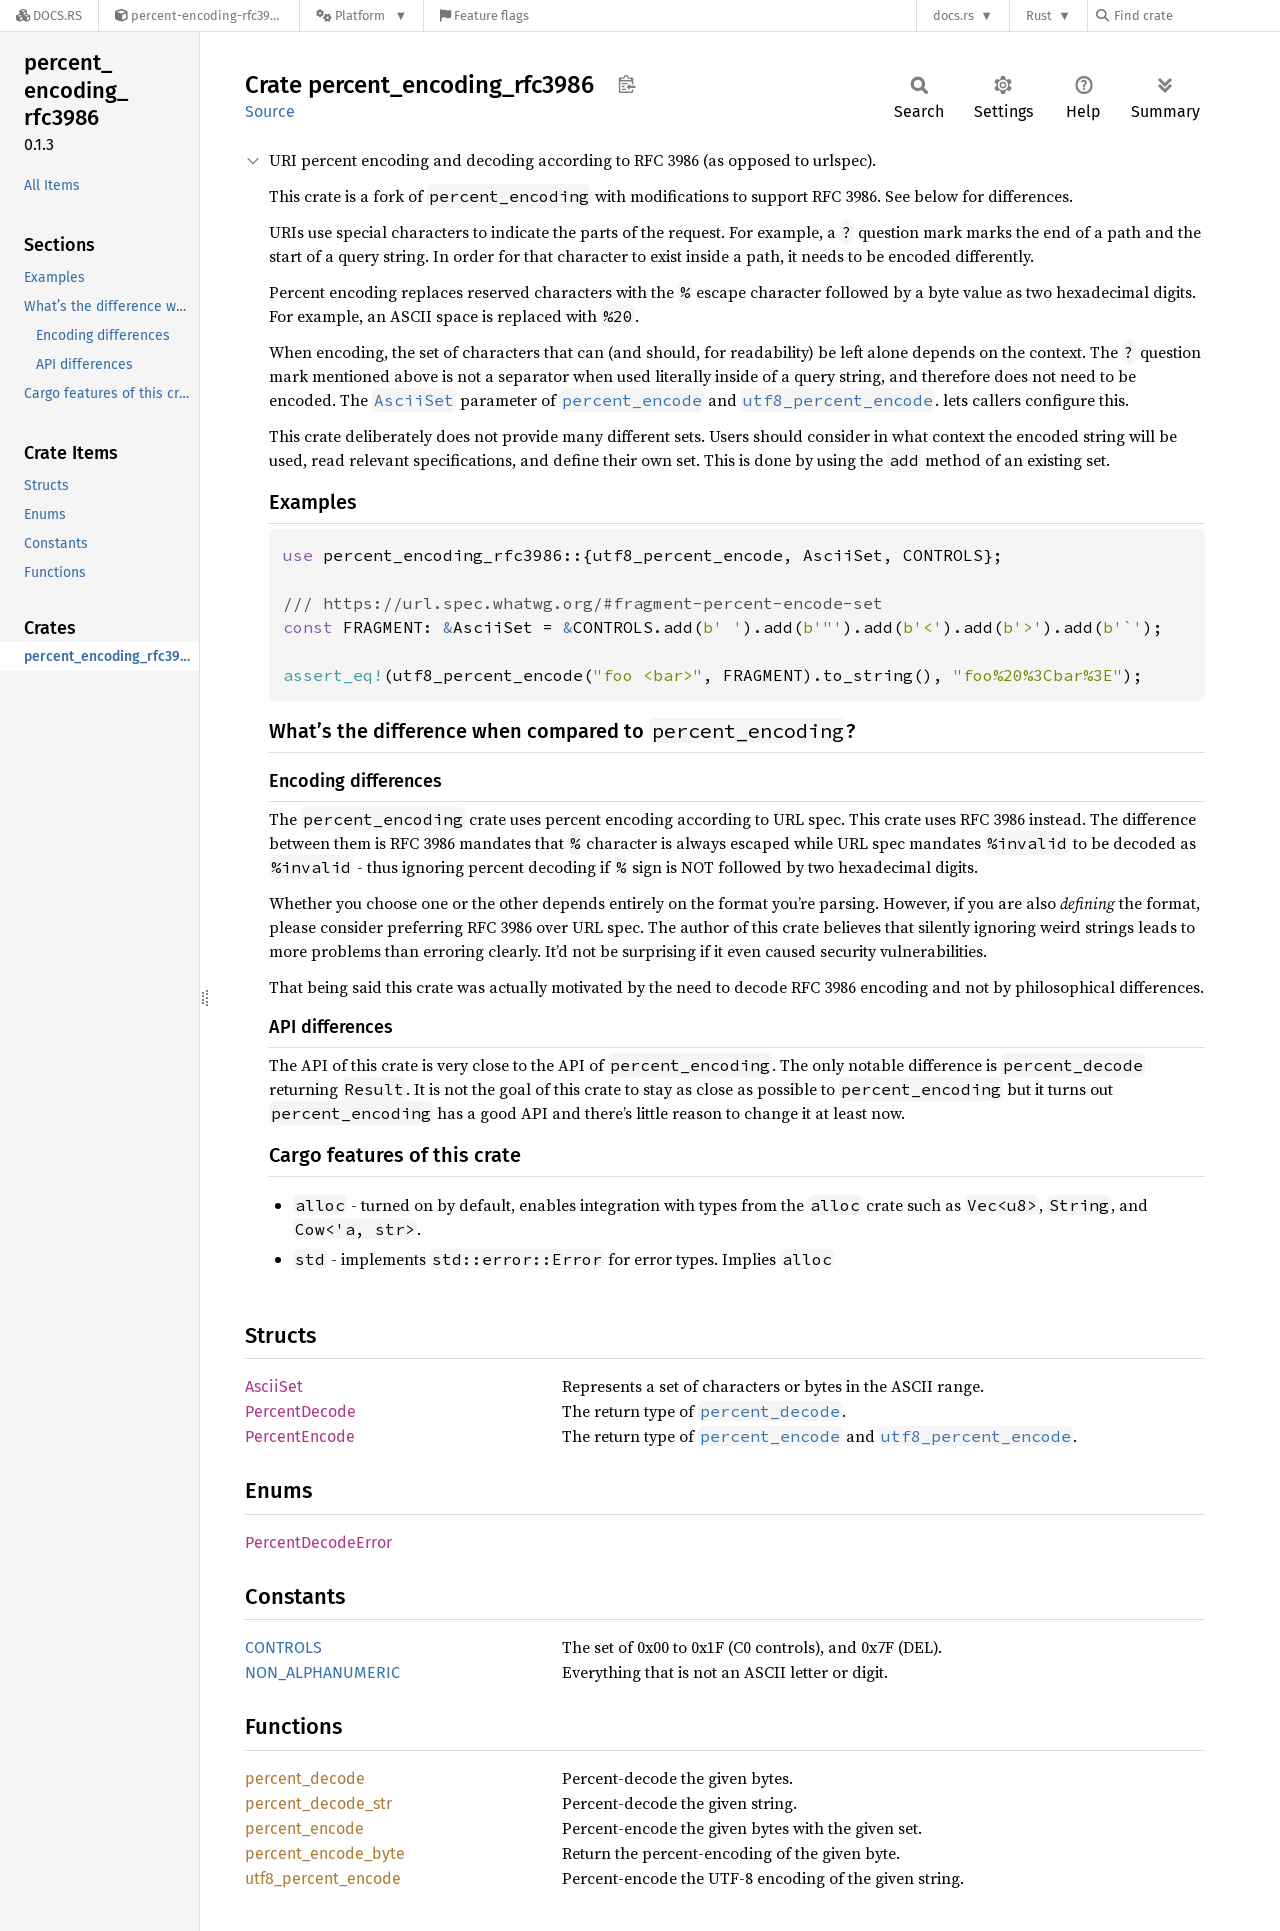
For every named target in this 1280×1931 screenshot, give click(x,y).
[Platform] (361, 15)
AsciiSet (274, 1386)
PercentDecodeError (318, 1542)
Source (270, 111)
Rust (1039, 15)
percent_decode (305, 1778)
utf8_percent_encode (323, 1878)
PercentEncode (300, 1436)
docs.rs (953, 15)
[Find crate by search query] (1196, 15)
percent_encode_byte (325, 1853)
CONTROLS (283, 1647)
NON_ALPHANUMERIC (322, 1672)
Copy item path (626, 84)
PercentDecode (300, 1411)
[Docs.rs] (49, 15)
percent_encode (304, 1828)
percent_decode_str (318, 1803)
